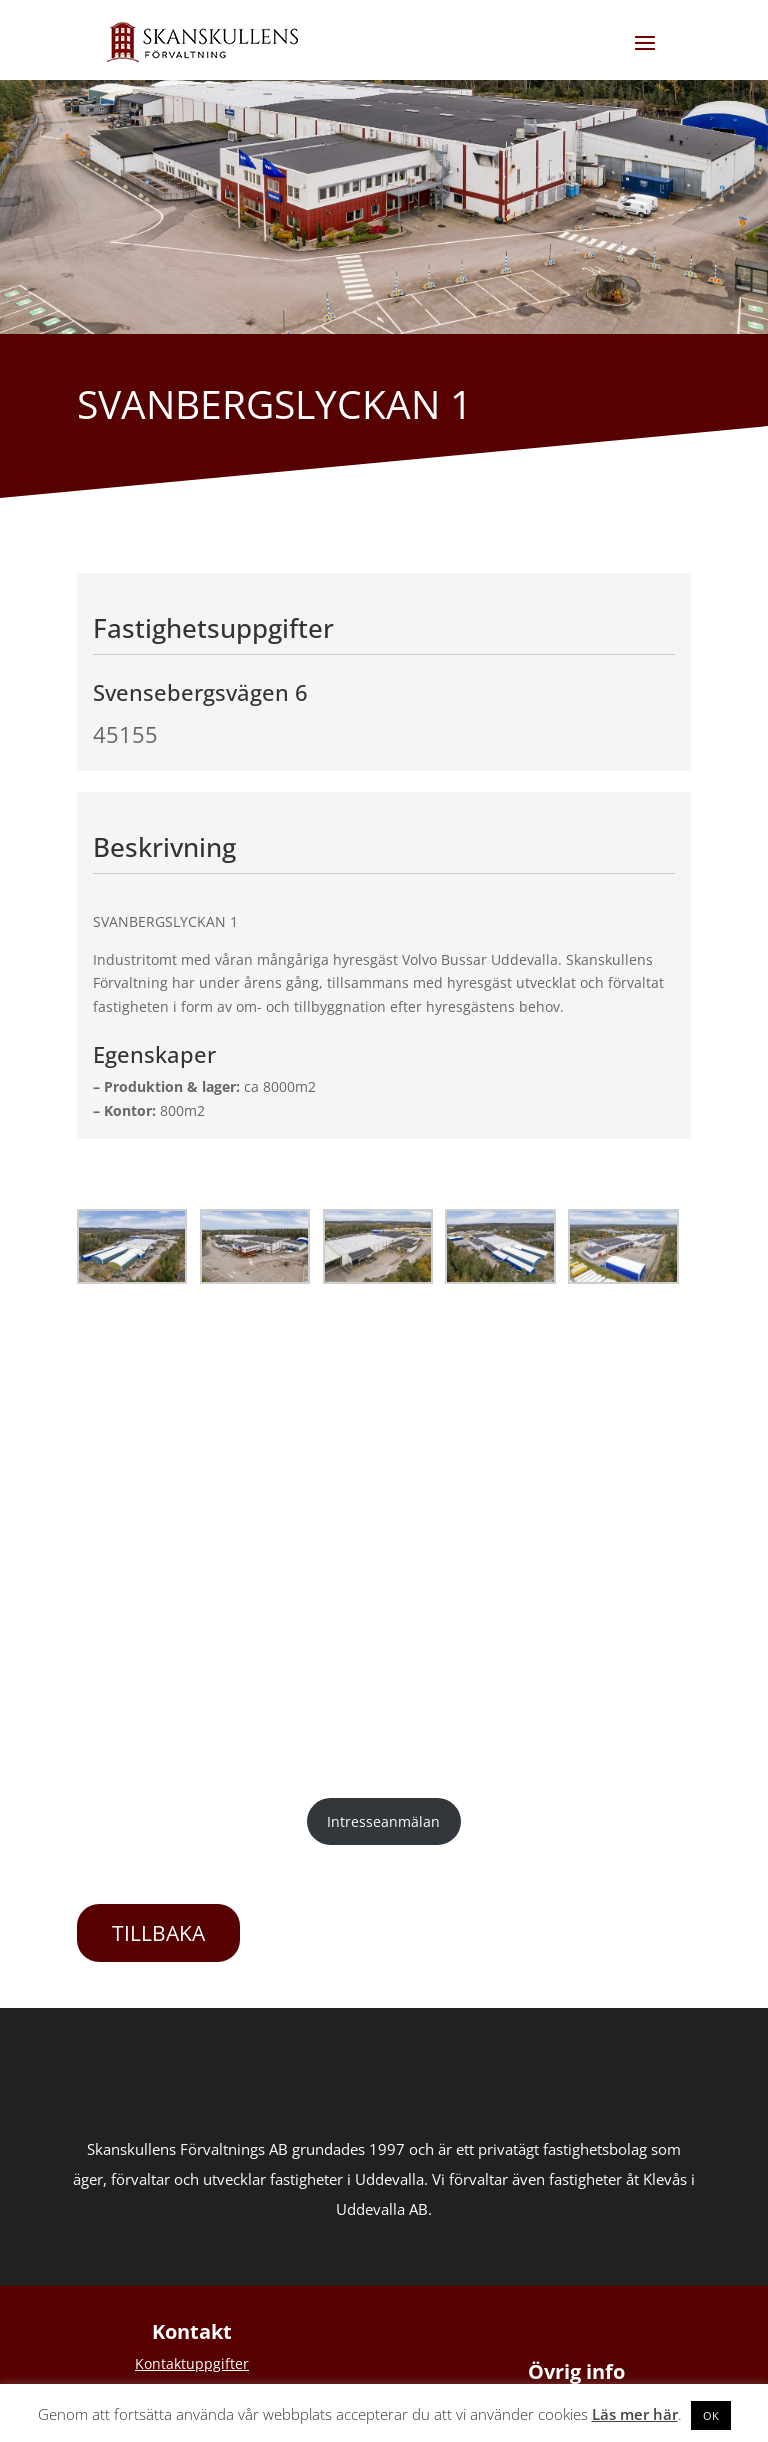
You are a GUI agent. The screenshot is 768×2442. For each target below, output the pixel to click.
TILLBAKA (158, 1933)
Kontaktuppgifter (192, 2363)
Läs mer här (635, 2414)
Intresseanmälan (383, 1821)
